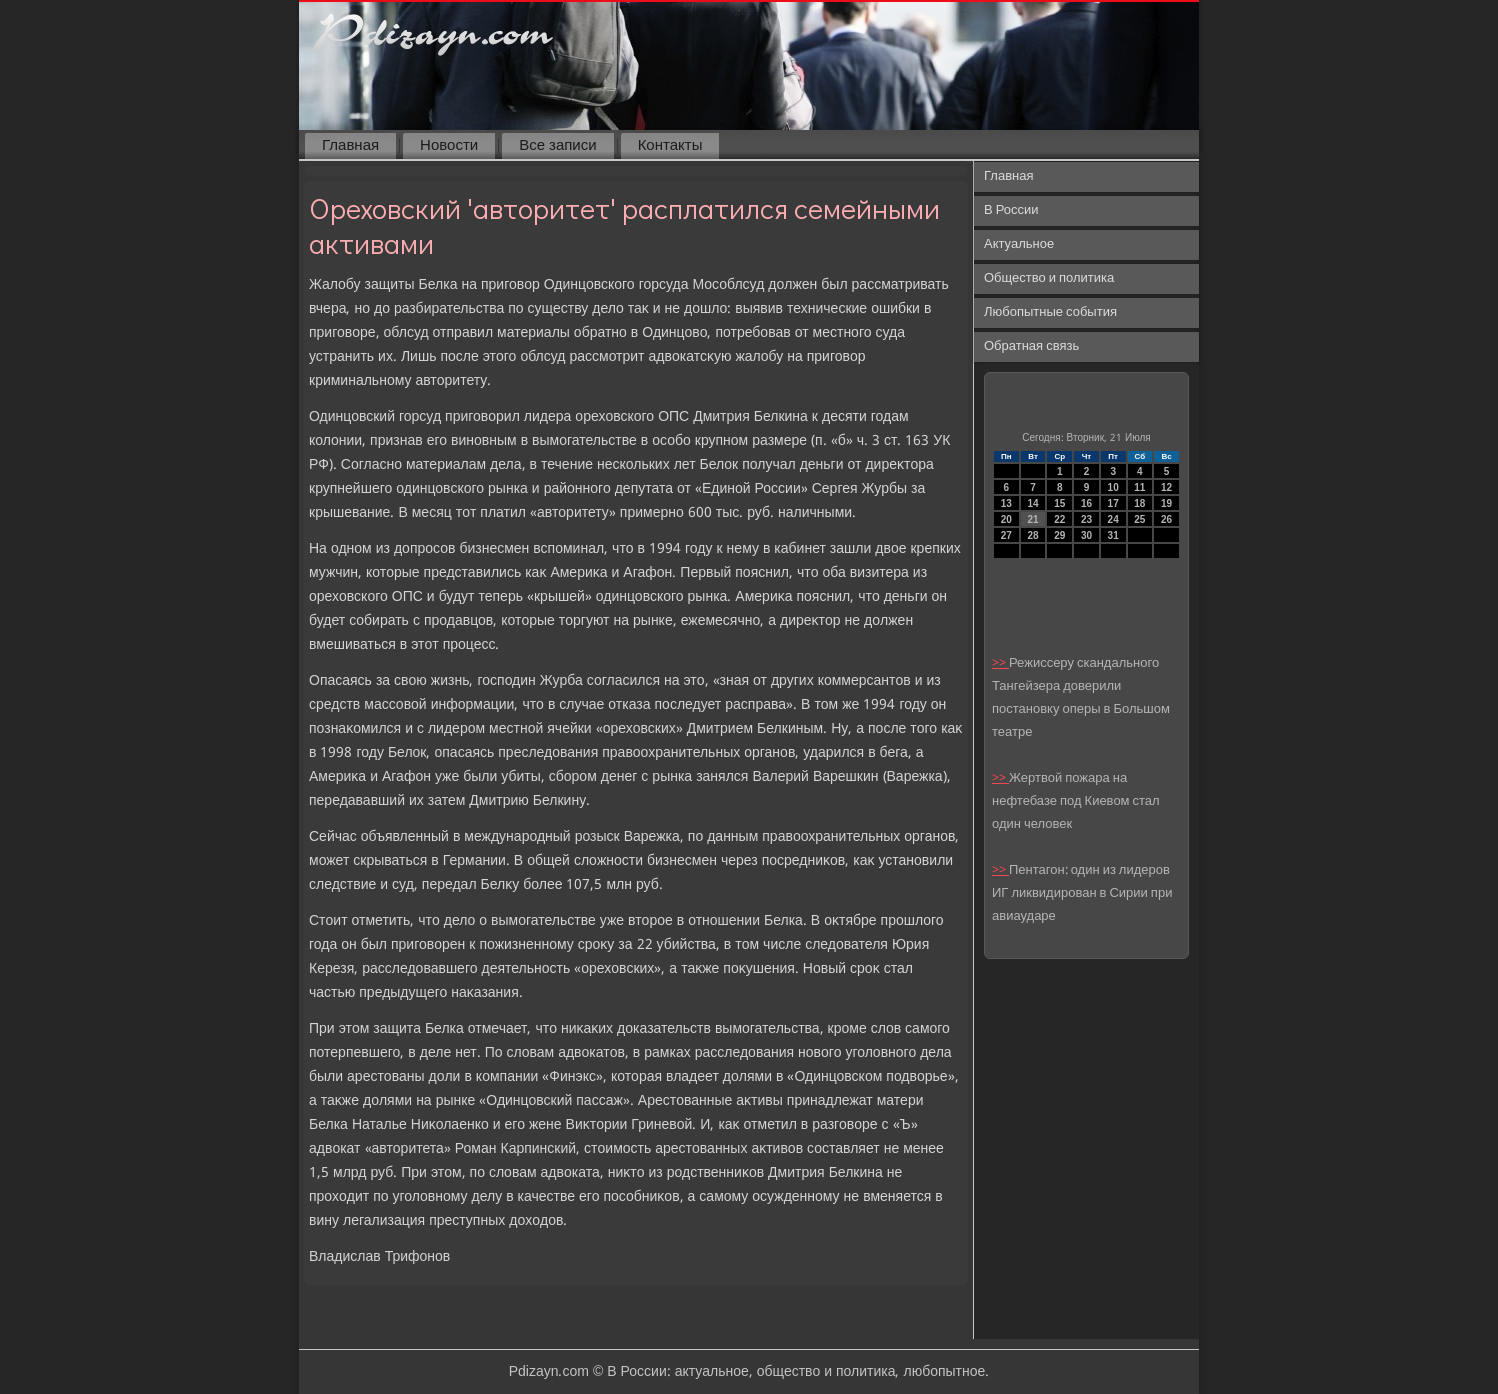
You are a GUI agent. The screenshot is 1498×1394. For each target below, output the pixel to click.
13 (1006, 503)
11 (1139, 487)
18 (1139, 503)
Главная (350, 146)
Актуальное (1019, 244)
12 (1166, 487)
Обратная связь (1031, 346)
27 (1006, 535)
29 (1059, 535)
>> (1000, 663)
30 (1086, 535)
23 (1086, 519)
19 (1166, 503)
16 (1086, 503)
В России (1011, 210)
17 (1113, 503)
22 (1059, 519)
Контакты (670, 146)
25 (1139, 519)
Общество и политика (1049, 278)
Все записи (557, 146)
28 (1032, 535)
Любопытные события (1050, 312)
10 (1113, 487)
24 (1113, 519)
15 (1059, 503)
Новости (449, 146)
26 (1166, 519)
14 (1032, 503)
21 (1032, 519)
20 (1006, 519)
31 (1113, 535)
